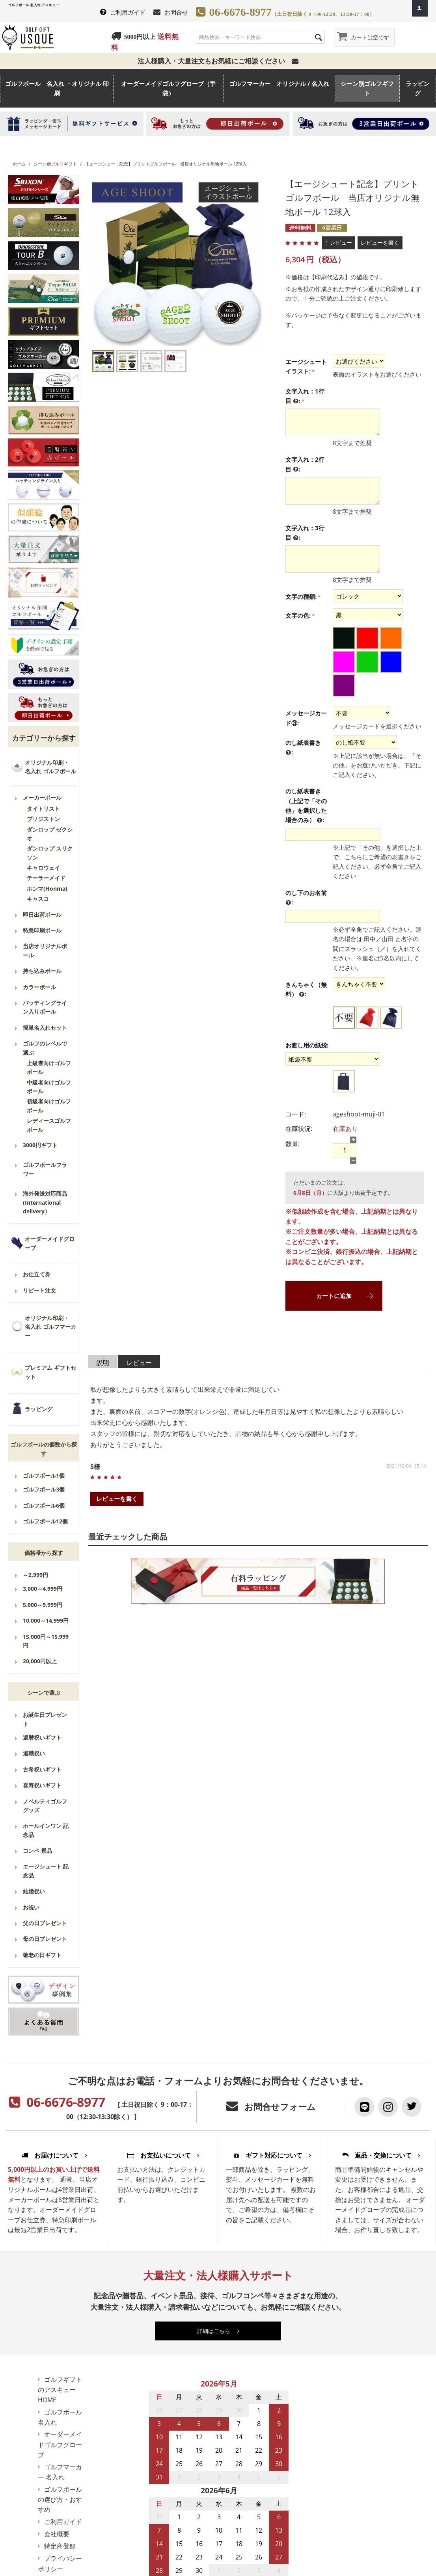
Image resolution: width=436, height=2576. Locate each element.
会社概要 (56, 2534)
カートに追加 (334, 1296)
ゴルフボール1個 (44, 1475)
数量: (292, 1143)
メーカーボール (42, 797)
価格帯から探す (43, 1552)
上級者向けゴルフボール (49, 1067)
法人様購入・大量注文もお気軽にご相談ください (218, 60)
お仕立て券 (36, 1274)
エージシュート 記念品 (46, 1871)
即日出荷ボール (42, 914)
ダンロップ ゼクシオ (50, 834)
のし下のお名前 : (306, 898)
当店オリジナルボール (45, 950)
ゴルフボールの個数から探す (44, 1449)
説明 (103, 1362)
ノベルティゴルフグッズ (45, 1806)
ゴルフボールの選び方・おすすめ (60, 2499)
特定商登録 (60, 2546)
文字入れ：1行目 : (304, 396)
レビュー (139, 1362)
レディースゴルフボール (49, 1125)
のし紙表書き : (303, 748)
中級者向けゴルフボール (49, 1087)
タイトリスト (43, 808)
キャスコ (38, 899)
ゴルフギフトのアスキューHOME (60, 2389)
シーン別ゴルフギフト (367, 88)
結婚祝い (34, 1891)
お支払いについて (163, 2155)
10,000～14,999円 (46, 1620)
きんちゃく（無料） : (306, 990)
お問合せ (176, 12)
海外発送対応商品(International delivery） (45, 1202)
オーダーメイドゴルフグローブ (60, 2444)
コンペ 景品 (37, 1850)
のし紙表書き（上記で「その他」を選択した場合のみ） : (306, 806)
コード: (295, 1114)
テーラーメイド (46, 878)
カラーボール (39, 987)
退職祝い (34, 1753)
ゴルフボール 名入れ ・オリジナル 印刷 (57, 88)
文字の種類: (301, 596)
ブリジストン (43, 819)
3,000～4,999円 (42, 1588)
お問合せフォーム (280, 2107)
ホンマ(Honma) (47, 888)
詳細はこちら (218, 2331)
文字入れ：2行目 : (304, 464)
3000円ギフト (40, 1145)
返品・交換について (381, 2155)
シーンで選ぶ (43, 1692)
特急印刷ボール (42, 930)
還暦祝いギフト (42, 1737)
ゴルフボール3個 (44, 1489)
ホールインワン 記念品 (46, 1830)
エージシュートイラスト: (306, 366)
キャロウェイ (43, 867)
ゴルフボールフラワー (45, 1169)
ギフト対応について (272, 2155)
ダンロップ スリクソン (50, 853)
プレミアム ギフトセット (50, 1372)
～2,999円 (35, 1575)
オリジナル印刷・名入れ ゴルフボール (50, 767)
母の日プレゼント (45, 1939)
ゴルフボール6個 (44, 1505)
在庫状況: (298, 1128)
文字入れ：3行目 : (304, 533)
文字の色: (298, 615)
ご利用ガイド (127, 12)
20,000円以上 (40, 1661)
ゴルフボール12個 (45, 1521)
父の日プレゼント (45, 1923)
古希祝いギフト (42, 1769)
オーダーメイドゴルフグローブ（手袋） (168, 88)
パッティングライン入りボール (45, 1007)
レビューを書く (380, 242)
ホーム (19, 164)
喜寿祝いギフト (42, 1785)
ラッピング (417, 88)
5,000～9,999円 (42, 1604)
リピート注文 (39, 1290)
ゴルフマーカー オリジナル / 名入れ (279, 88)
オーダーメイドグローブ (50, 1243)
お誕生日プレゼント (45, 1719)
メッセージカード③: (306, 717)
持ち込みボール (42, 971)
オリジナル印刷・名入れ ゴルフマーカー (50, 1326)
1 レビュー (338, 242)
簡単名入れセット (45, 1027)
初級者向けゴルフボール (49, 1106)
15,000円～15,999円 (46, 1641)
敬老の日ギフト (42, 1955)
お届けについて (54, 2155)
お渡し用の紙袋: (306, 1045)
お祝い (31, 1907)
